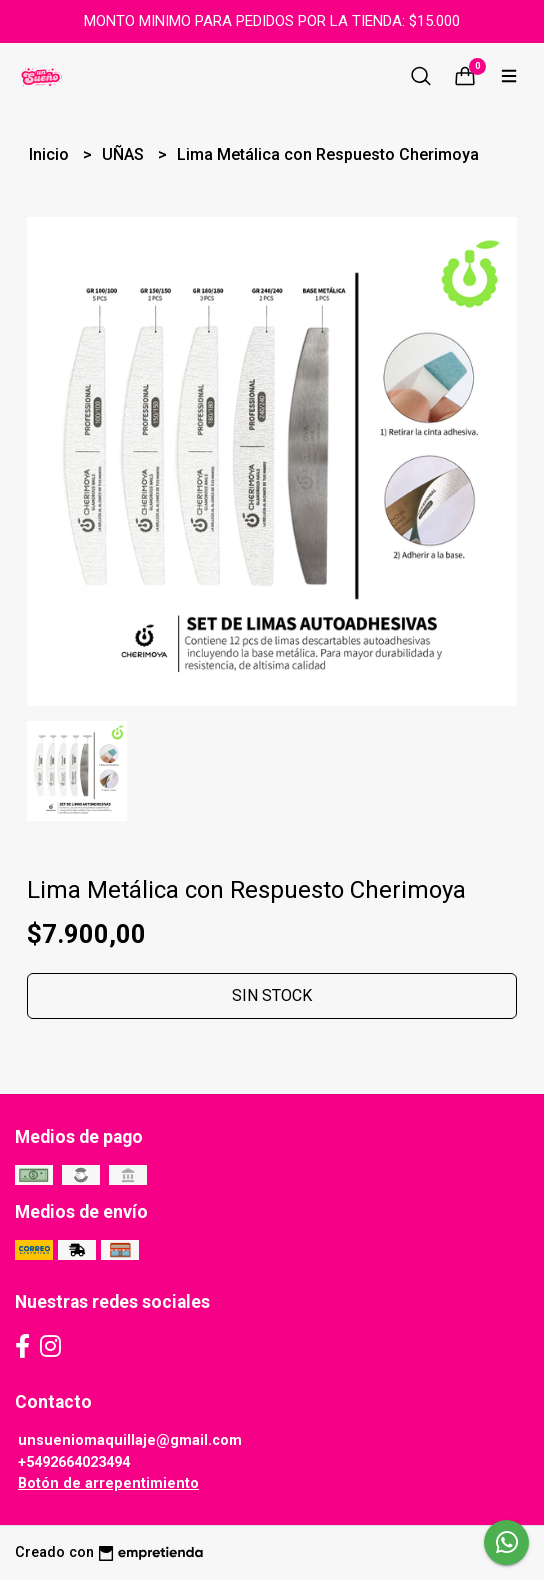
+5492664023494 (74, 1462)
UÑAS (125, 154)
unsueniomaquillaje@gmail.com (130, 1440)
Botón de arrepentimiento (108, 1483)
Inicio (51, 154)
